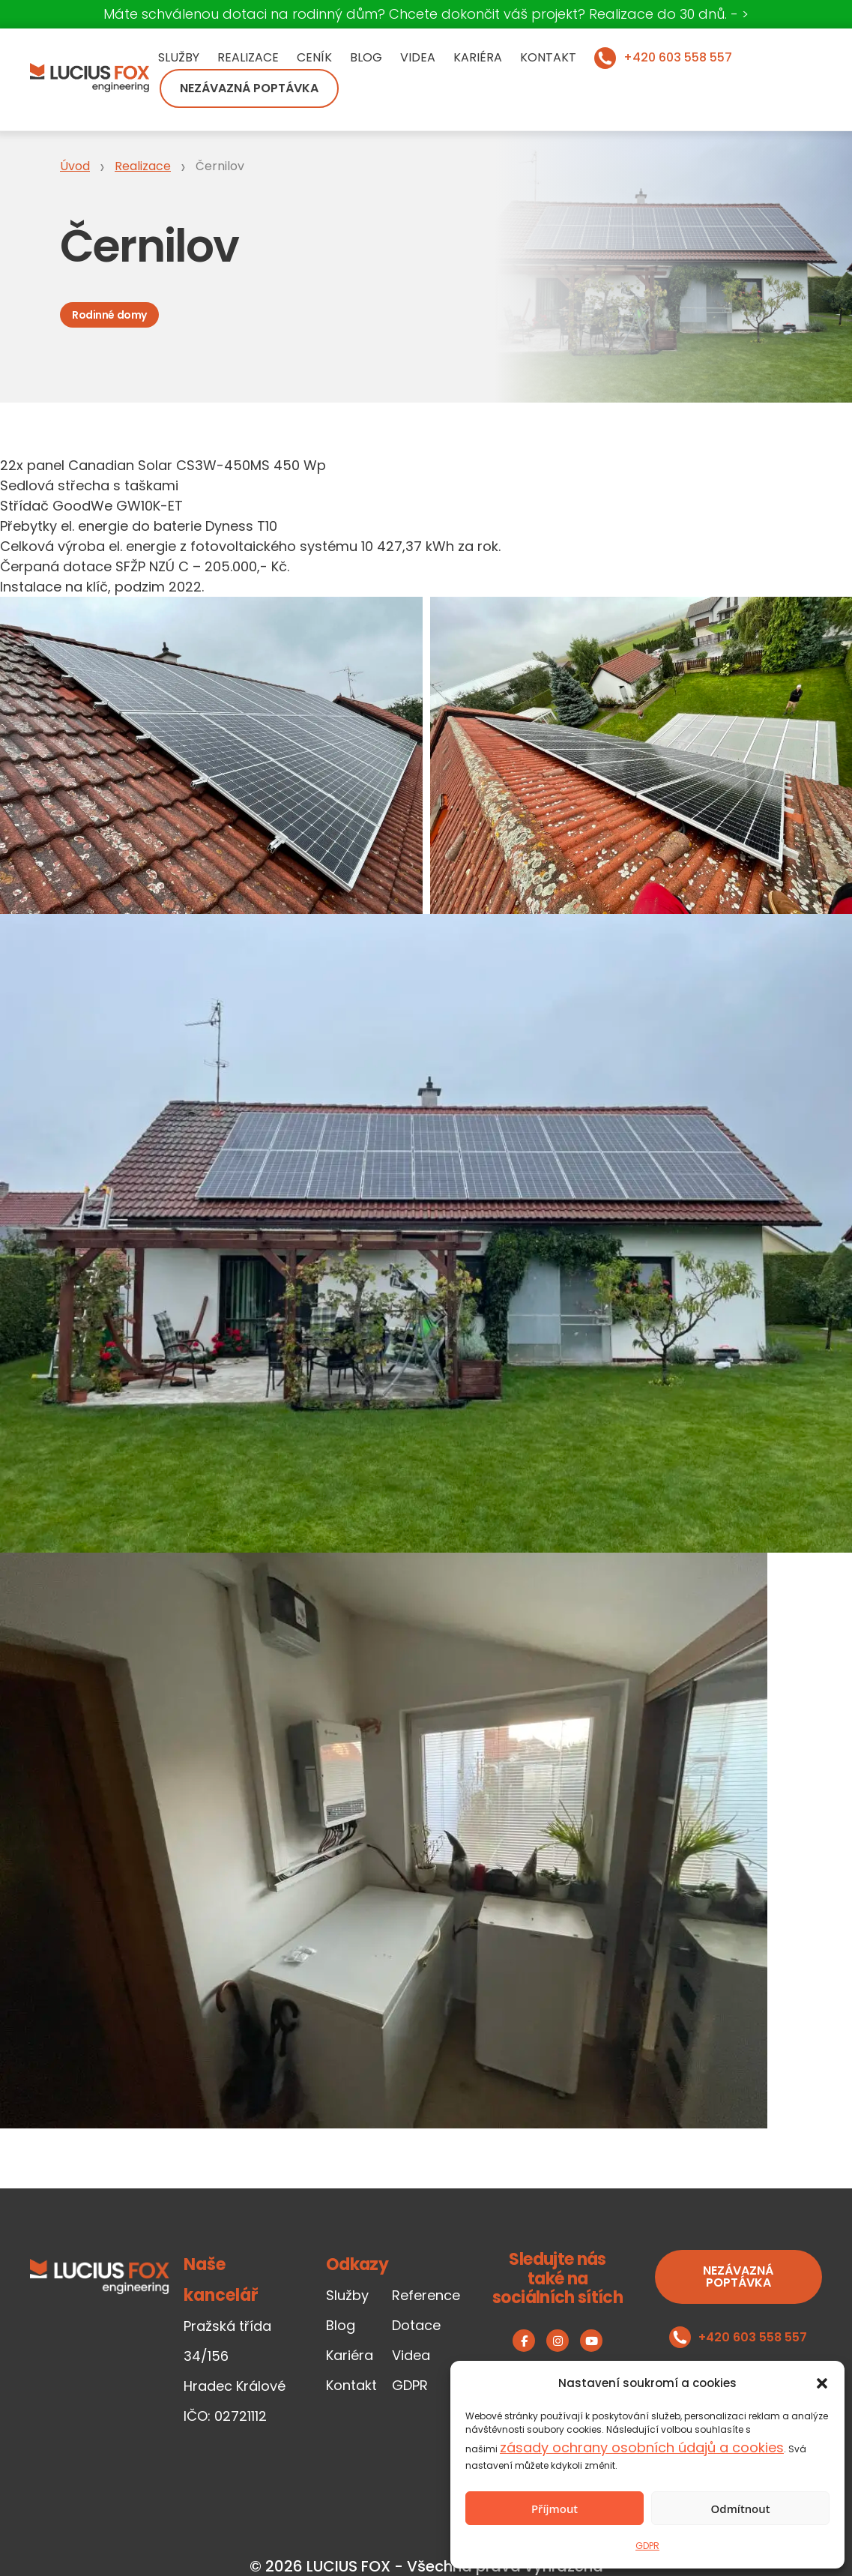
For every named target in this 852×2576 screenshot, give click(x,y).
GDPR (647, 2545)
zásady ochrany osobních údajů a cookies (642, 2447)
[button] (822, 2383)
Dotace (416, 2325)
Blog (366, 57)
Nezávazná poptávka (249, 88)
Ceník (314, 57)
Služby (178, 57)
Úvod (75, 166)
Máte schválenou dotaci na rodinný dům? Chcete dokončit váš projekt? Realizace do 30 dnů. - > (426, 13)
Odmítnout (740, 2508)
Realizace (248, 57)
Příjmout (554, 2508)
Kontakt (548, 57)
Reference (426, 2295)
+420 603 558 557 (677, 57)
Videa (417, 57)
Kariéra (477, 57)
